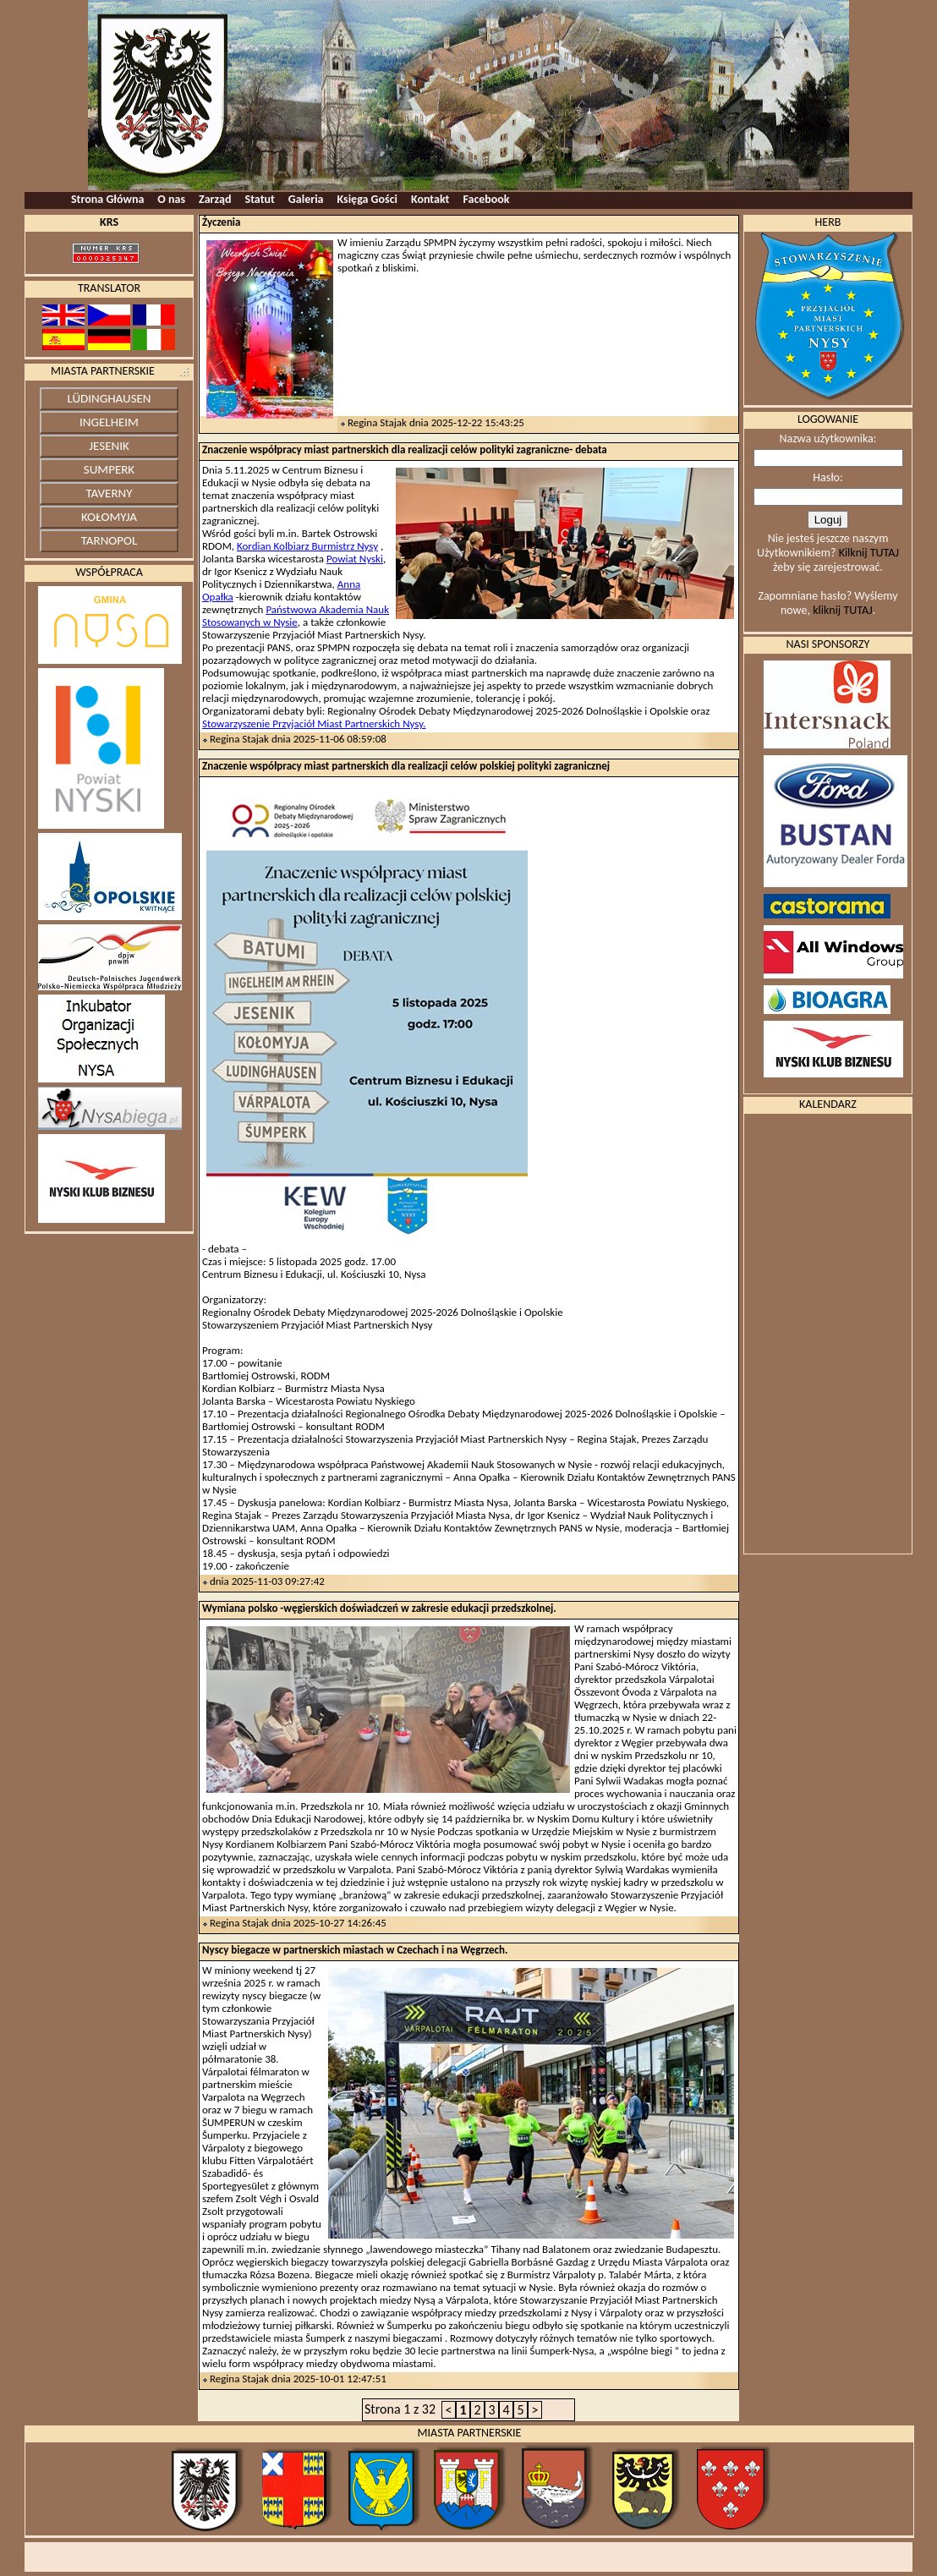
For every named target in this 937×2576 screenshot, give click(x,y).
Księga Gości (367, 199)
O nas (171, 199)
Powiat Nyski (354, 558)
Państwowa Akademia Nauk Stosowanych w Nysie (295, 615)
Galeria (306, 199)
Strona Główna (107, 199)
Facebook (486, 199)
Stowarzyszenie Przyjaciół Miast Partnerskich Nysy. (313, 723)
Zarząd (215, 199)
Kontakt (430, 199)
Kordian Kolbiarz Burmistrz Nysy (307, 546)
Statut (260, 199)
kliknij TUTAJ (842, 610)
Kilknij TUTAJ (869, 552)
